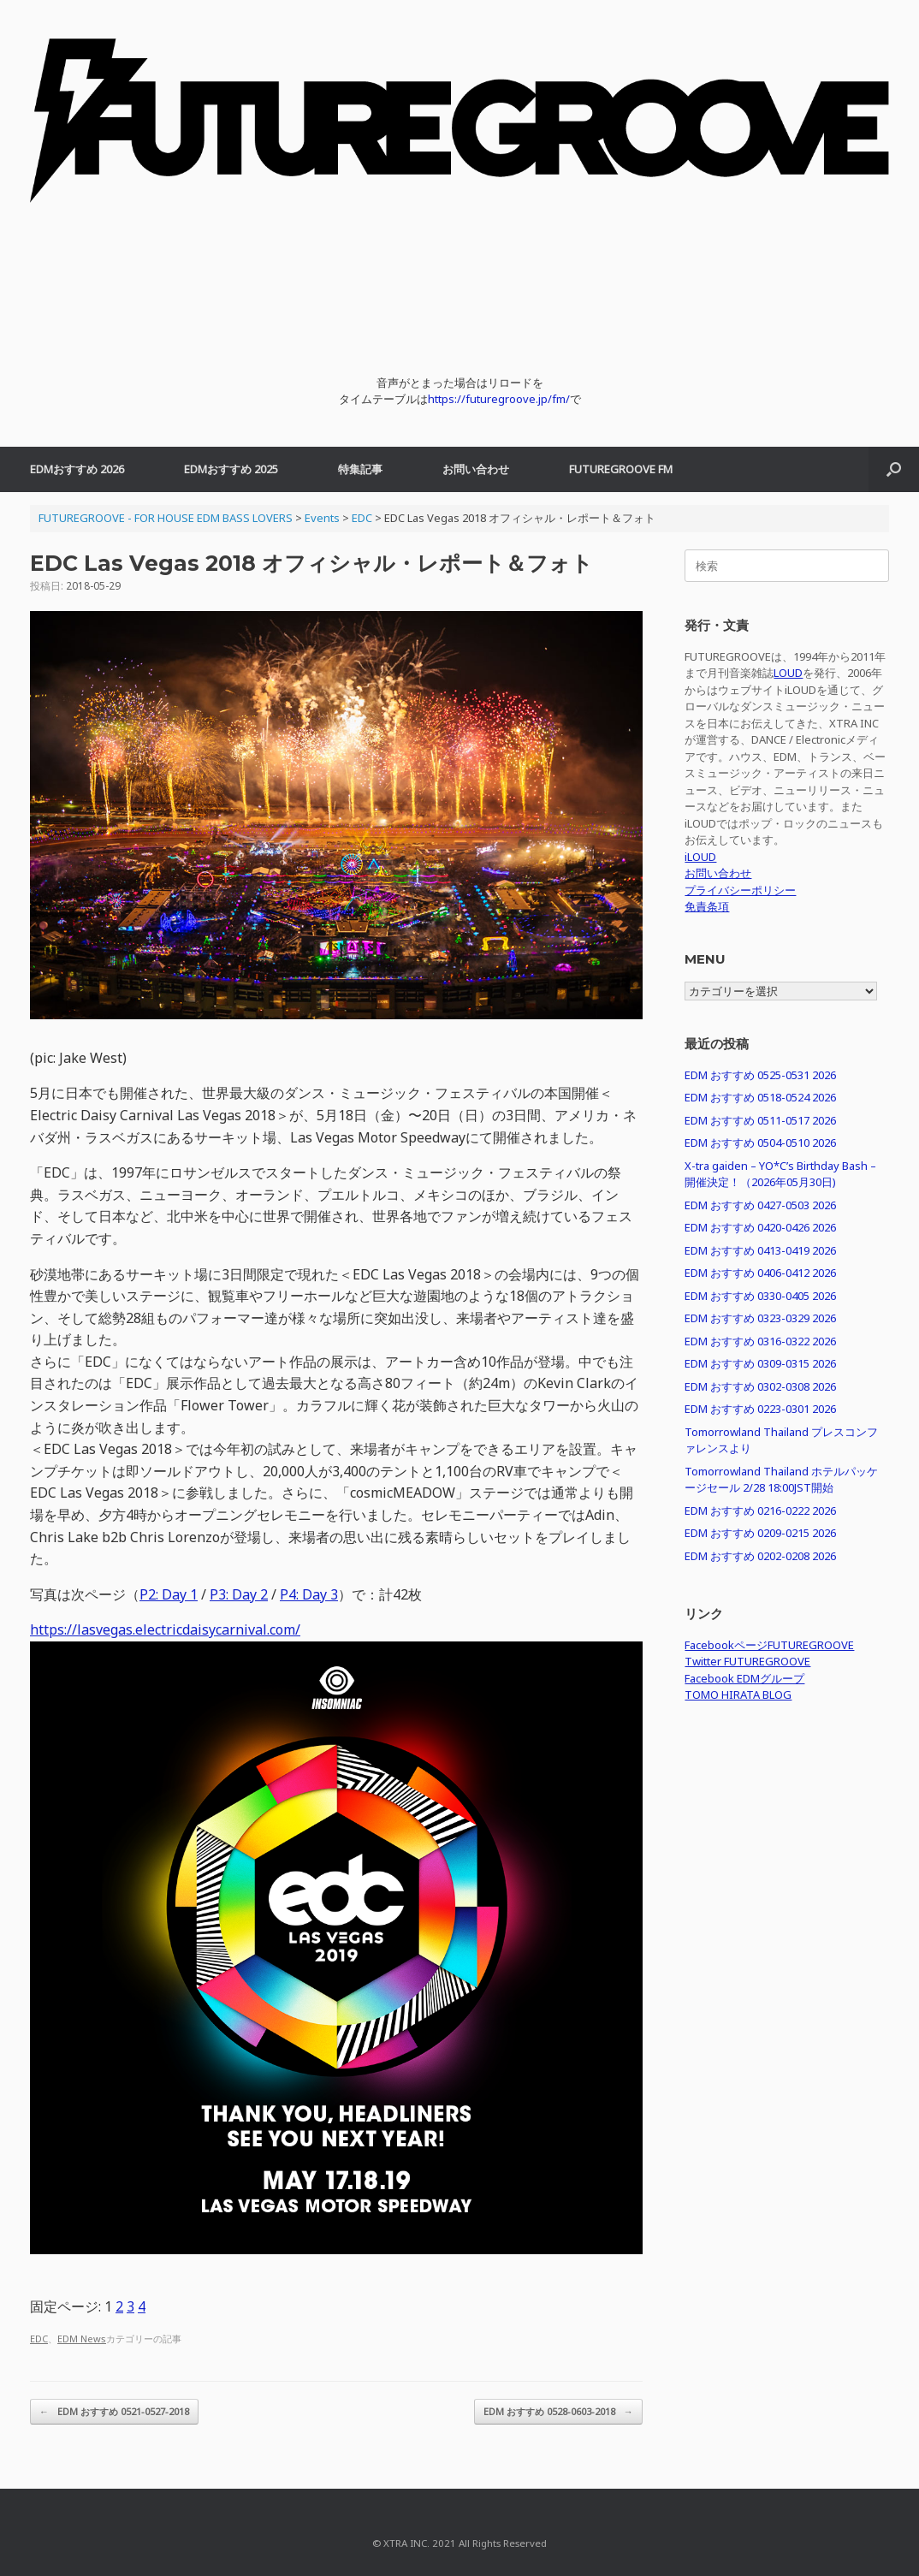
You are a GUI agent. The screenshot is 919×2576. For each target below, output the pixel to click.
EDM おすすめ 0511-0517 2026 (760, 1120)
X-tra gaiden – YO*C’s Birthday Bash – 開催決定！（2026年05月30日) (780, 1174)
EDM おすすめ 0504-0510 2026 (760, 1142)
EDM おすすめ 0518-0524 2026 (760, 1097)
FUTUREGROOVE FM (621, 469)
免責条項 (707, 906)
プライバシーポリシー (740, 890)
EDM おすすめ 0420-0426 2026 (760, 1227)
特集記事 (360, 469)
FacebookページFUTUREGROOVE (769, 1645)
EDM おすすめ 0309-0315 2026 (760, 1363)
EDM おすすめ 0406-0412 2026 (760, 1272)
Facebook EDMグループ (744, 1678)
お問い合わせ (475, 469)
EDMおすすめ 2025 (231, 469)
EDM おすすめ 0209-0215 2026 (760, 1532)
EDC (39, 2338)
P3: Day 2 (239, 1594)
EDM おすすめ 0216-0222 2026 (760, 1510)
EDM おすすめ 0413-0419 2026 (760, 1250)
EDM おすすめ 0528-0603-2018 (558, 2412)
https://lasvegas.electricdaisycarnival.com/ (165, 1629)
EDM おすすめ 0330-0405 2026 (760, 1295)
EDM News (81, 2338)
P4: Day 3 (309, 1594)
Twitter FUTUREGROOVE (747, 1661)
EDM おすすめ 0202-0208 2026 (760, 1556)
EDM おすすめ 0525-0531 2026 (760, 1075)
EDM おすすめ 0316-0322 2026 (760, 1341)
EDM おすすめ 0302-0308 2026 (760, 1386)
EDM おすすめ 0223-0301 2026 (760, 1408)
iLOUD (700, 856)
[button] (894, 469)
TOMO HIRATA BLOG (738, 1694)
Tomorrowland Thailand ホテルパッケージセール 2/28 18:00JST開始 (781, 1479)
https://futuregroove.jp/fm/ (499, 399)
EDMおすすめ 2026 (77, 469)
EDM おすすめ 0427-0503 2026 (760, 1205)
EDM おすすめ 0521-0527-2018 (114, 2412)
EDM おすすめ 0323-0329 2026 (760, 1318)
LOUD (788, 672)
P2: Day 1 (168, 1594)
